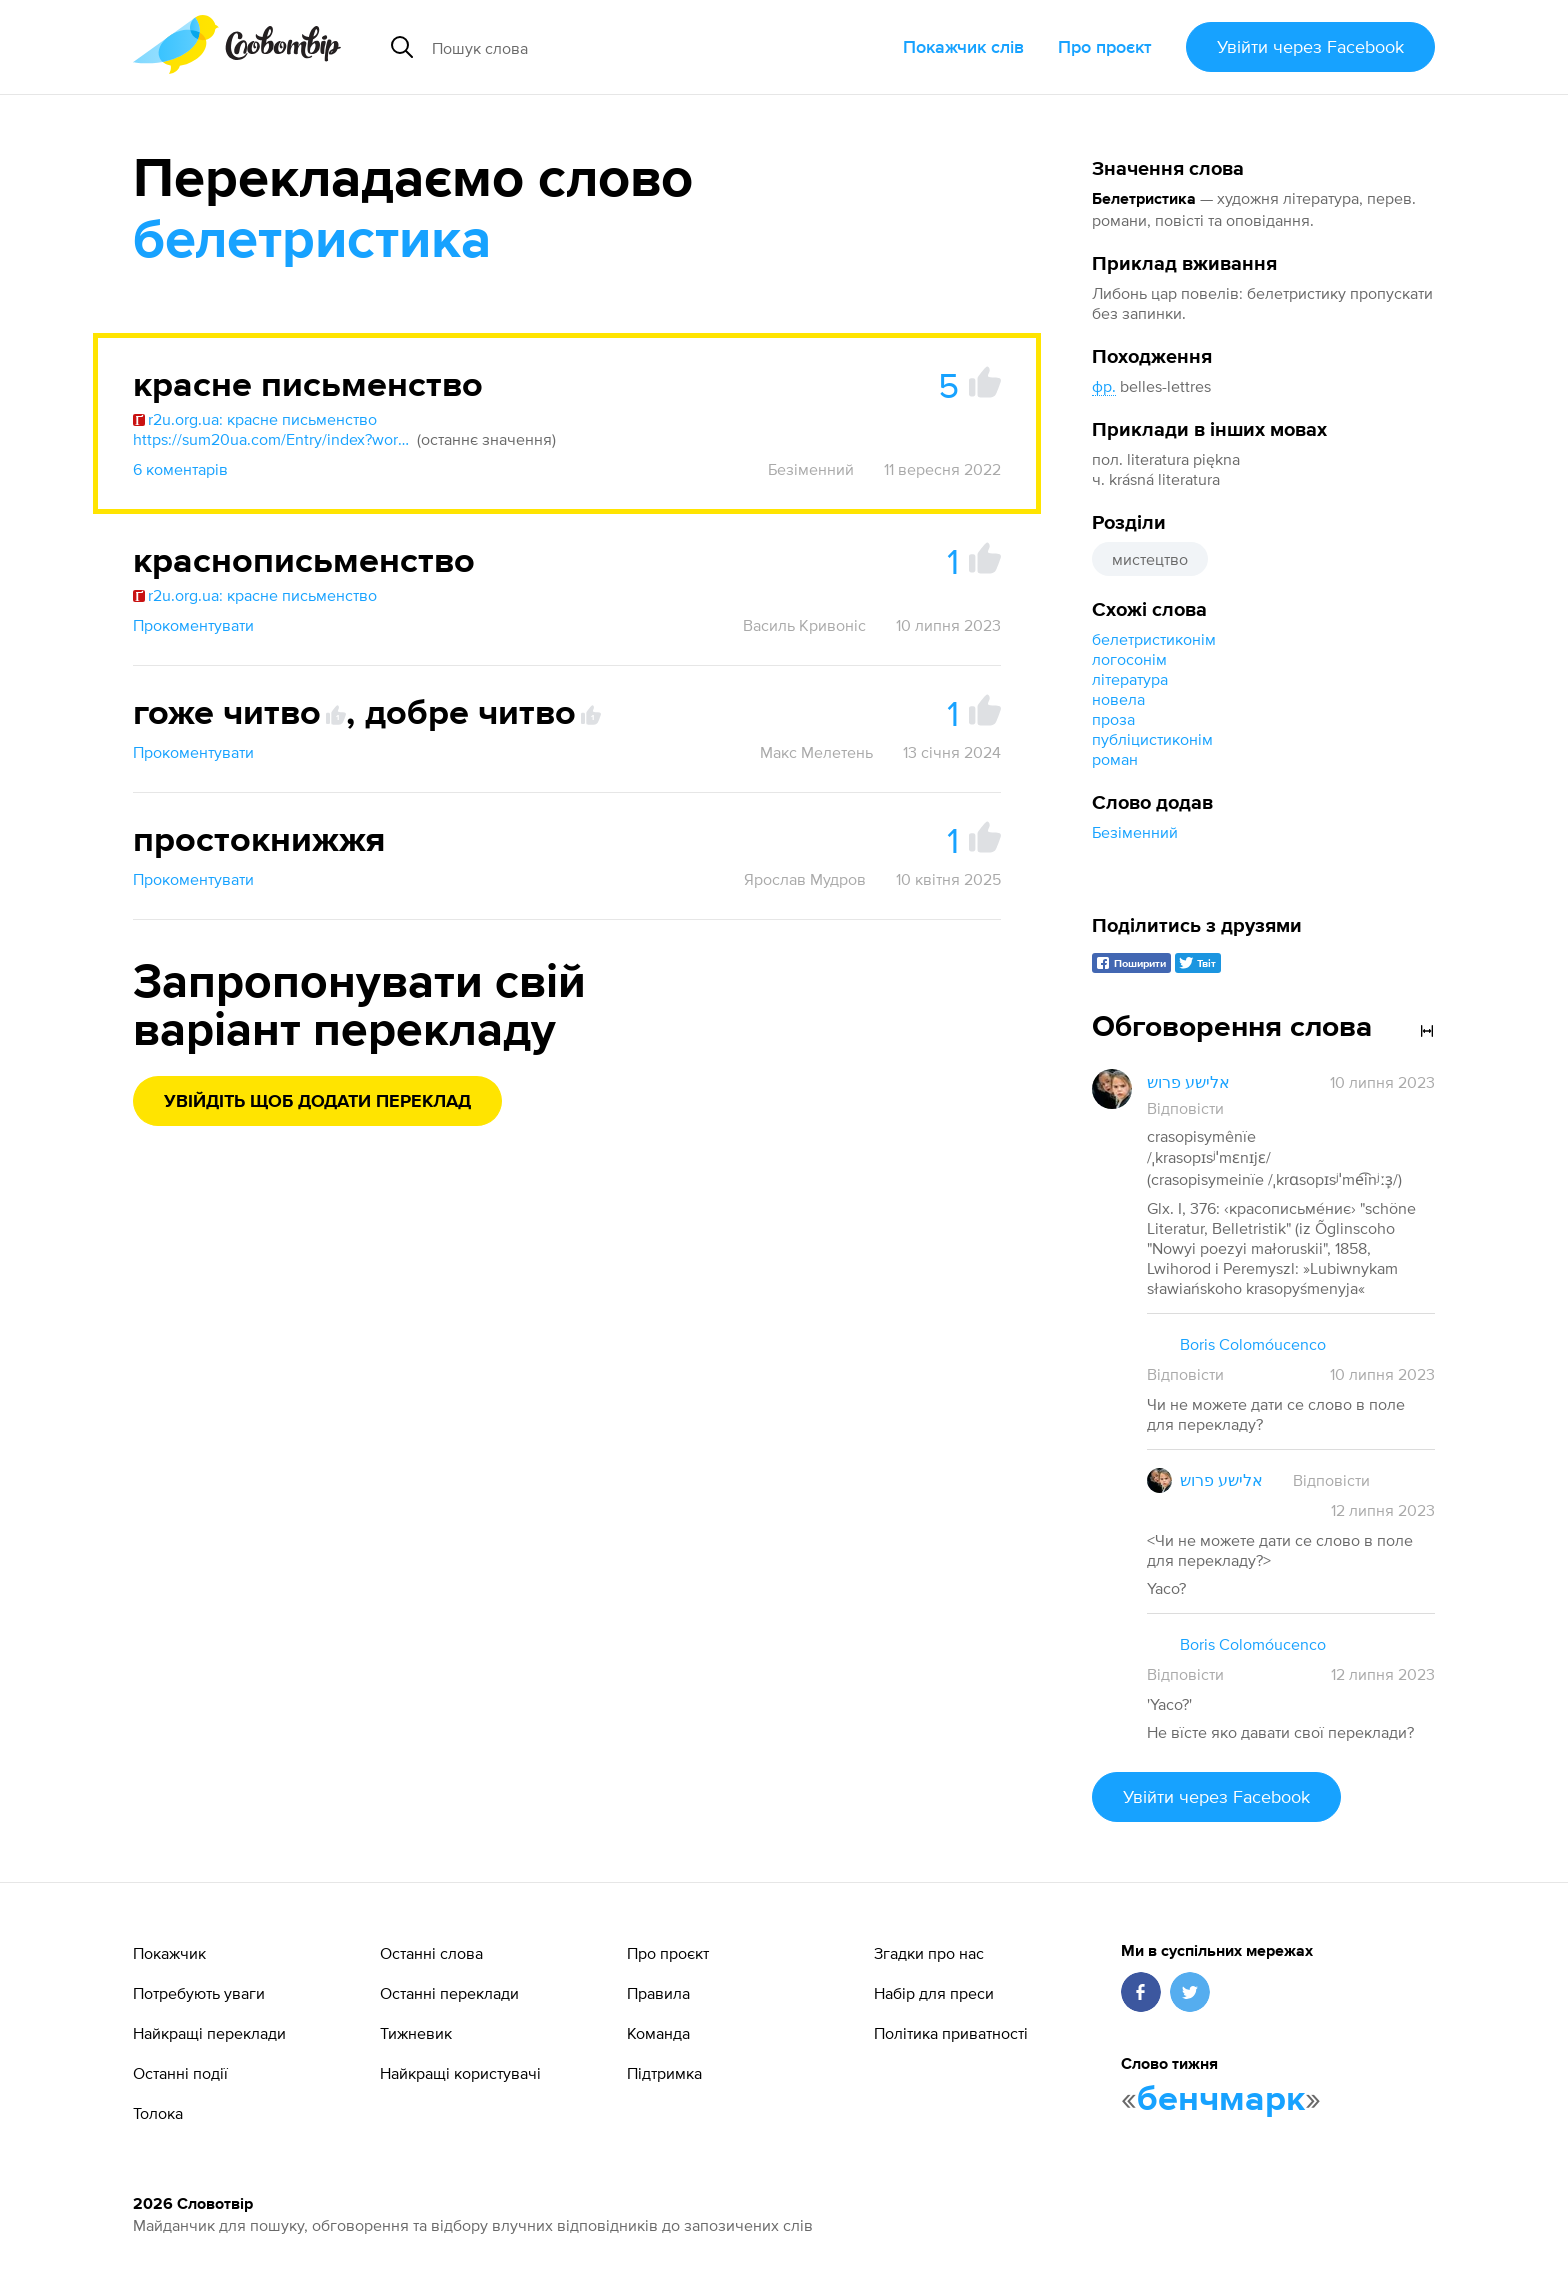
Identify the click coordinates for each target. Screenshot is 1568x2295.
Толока (158, 2113)
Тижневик (416, 2033)
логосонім (1129, 659)
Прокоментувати (193, 625)
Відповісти (1185, 1108)
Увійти (1310, 46)
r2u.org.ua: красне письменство (255, 419)
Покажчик (169, 1953)
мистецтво (1150, 559)
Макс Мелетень (816, 752)
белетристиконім (1154, 639)
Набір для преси (934, 1993)
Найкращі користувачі (460, 2073)
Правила (658, 1993)
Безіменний (1135, 832)
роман (1115, 759)
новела (1118, 699)
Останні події (180, 2073)
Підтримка (664, 2073)
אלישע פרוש (1188, 1082)
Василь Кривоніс (804, 625)
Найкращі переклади (209, 2033)
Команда (658, 2033)
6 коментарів (180, 469)
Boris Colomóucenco (1253, 1344)
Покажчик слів (963, 46)
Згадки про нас (929, 1953)
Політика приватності (951, 2033)
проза (1113, 719)
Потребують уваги (199, 1993)
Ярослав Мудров (805, 879)
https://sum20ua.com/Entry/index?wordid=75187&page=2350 (273, 439)
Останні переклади (449, 1993)
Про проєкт (1105, 46)
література (1130, 679)
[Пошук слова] (610, 47)
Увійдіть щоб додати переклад (317, 1102)
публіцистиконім (1152, 739)
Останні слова (431, 1953)
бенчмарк (1221, 2100)
